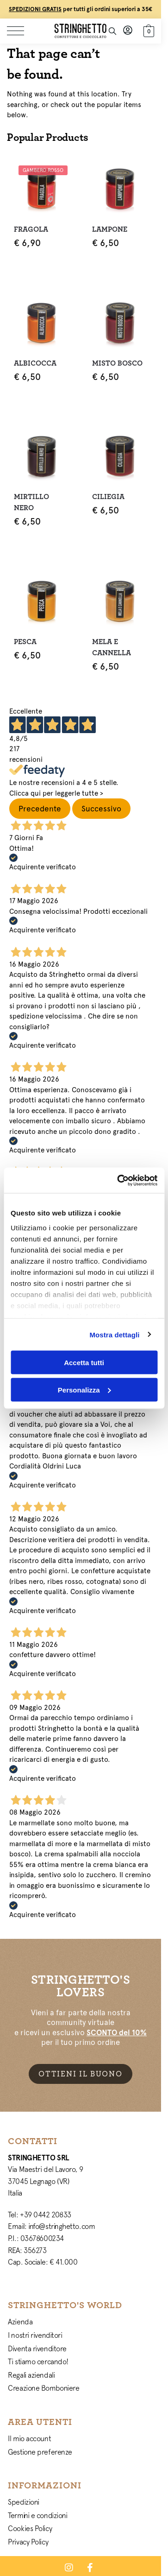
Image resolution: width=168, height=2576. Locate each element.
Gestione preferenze (40, 2452)
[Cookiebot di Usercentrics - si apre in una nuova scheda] (119, 1180)
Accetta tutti (84, 1363)
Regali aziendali (31, 2375)
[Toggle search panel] (112, 31)
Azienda (20, 2321)
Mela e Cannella (111, 647)
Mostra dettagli (114, 1334)
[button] (147, 30)
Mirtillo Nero (31, 502)
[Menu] (21, 31)
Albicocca (35, 363)
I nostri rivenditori (35, 2335)
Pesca (25, 642)
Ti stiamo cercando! (38, 2361)
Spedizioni (23, 2502)
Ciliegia (108, 496)
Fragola (31, 229)
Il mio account (29, 2438)
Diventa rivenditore (37, 2348)
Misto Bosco (117, 363)
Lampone (109, 229)
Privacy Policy (28, 2542)
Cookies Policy (30, 2528)
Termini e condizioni (37, 2515)
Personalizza (84, 1389)
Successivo (101, 808)
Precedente (40, 808)
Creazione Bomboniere (43, 2388)
